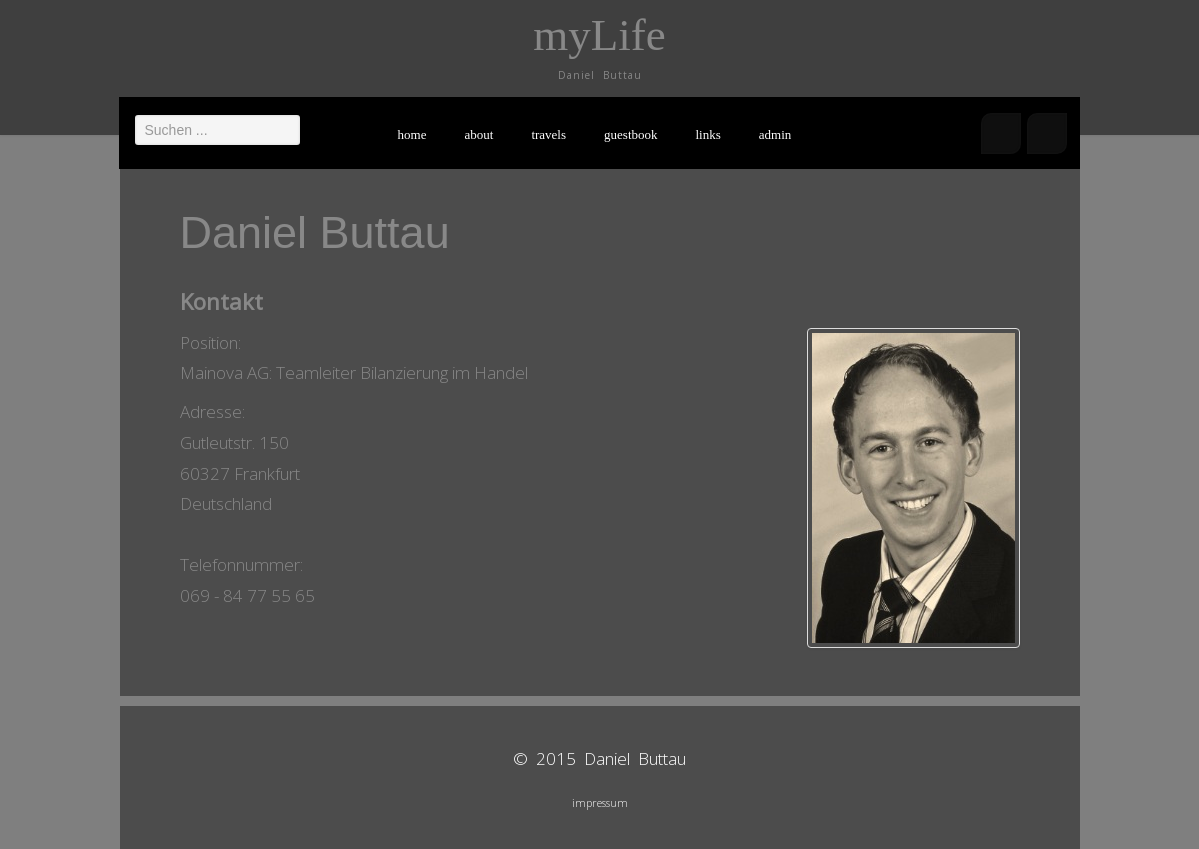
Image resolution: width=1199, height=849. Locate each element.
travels (548, 134)
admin (775, 134)
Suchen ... (135, 114)
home (412, 134)
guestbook (630, 134)
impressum (600, 802)
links (708, 134)
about (479, 134)
